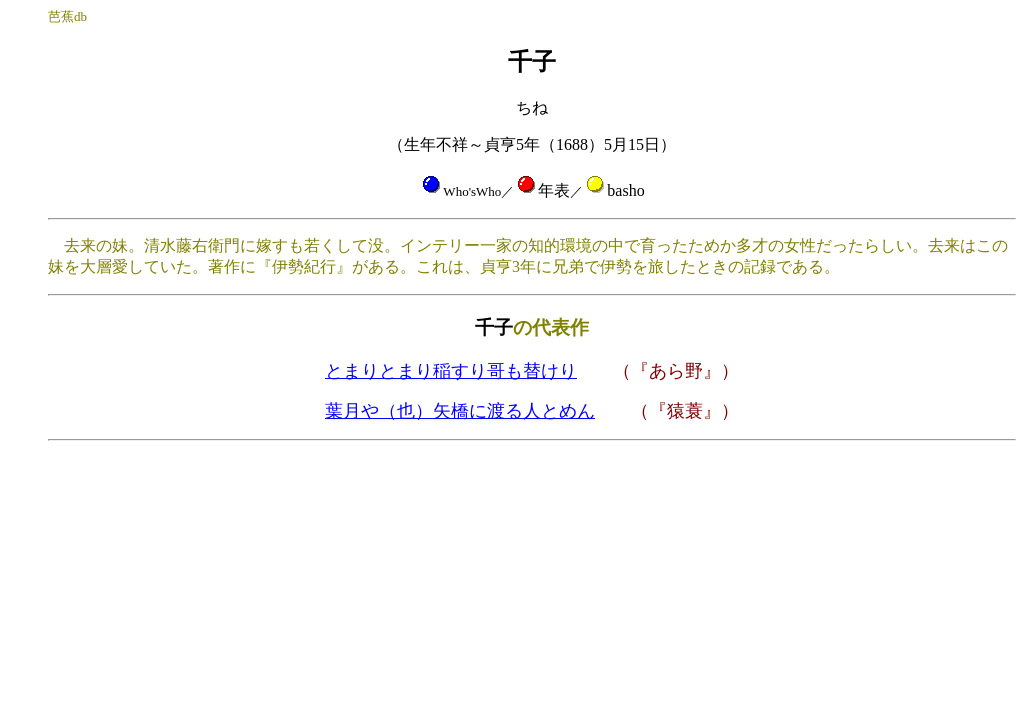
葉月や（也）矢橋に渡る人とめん (460, 411)
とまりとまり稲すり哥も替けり (451, 371)
